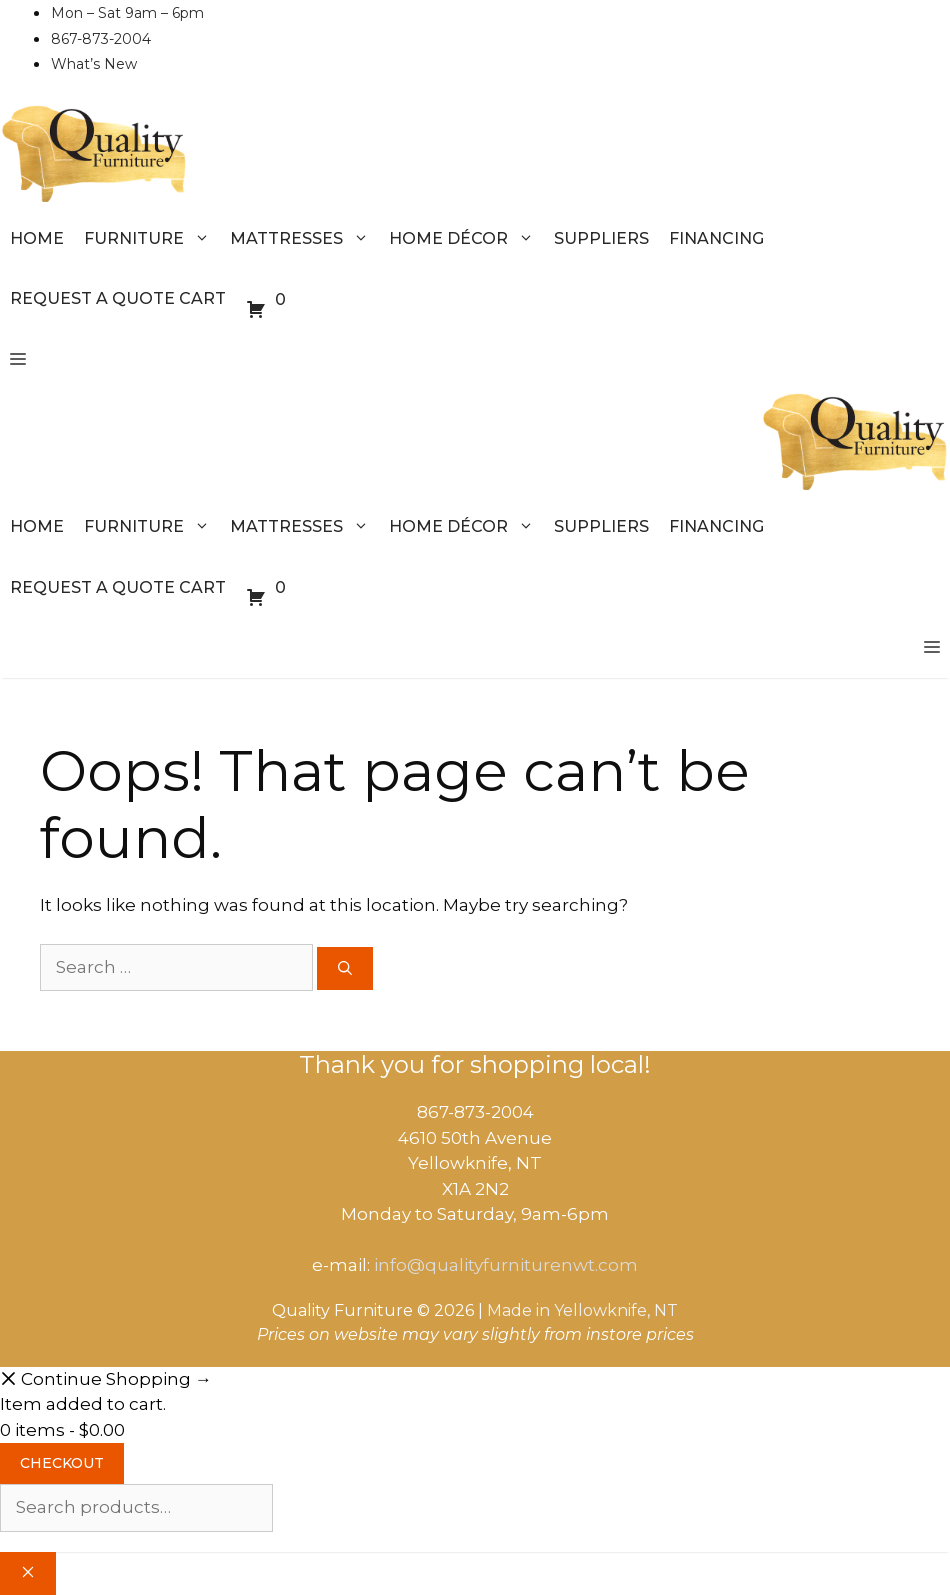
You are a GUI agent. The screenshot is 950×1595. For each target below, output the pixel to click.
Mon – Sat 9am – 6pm (127, 13)
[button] (18, 360)
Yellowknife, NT (616, 1310)
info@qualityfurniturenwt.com (506, 1265)
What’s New (94, 64)
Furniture (152, 239)
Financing (716, 238)
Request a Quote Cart (118, 298)
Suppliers (601, 238)
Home (37, 238)
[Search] (345, 968)
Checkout (62, 1463)
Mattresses (304, 239)
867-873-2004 (101, 39)
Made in (518, 1310)
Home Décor (466, 239)
